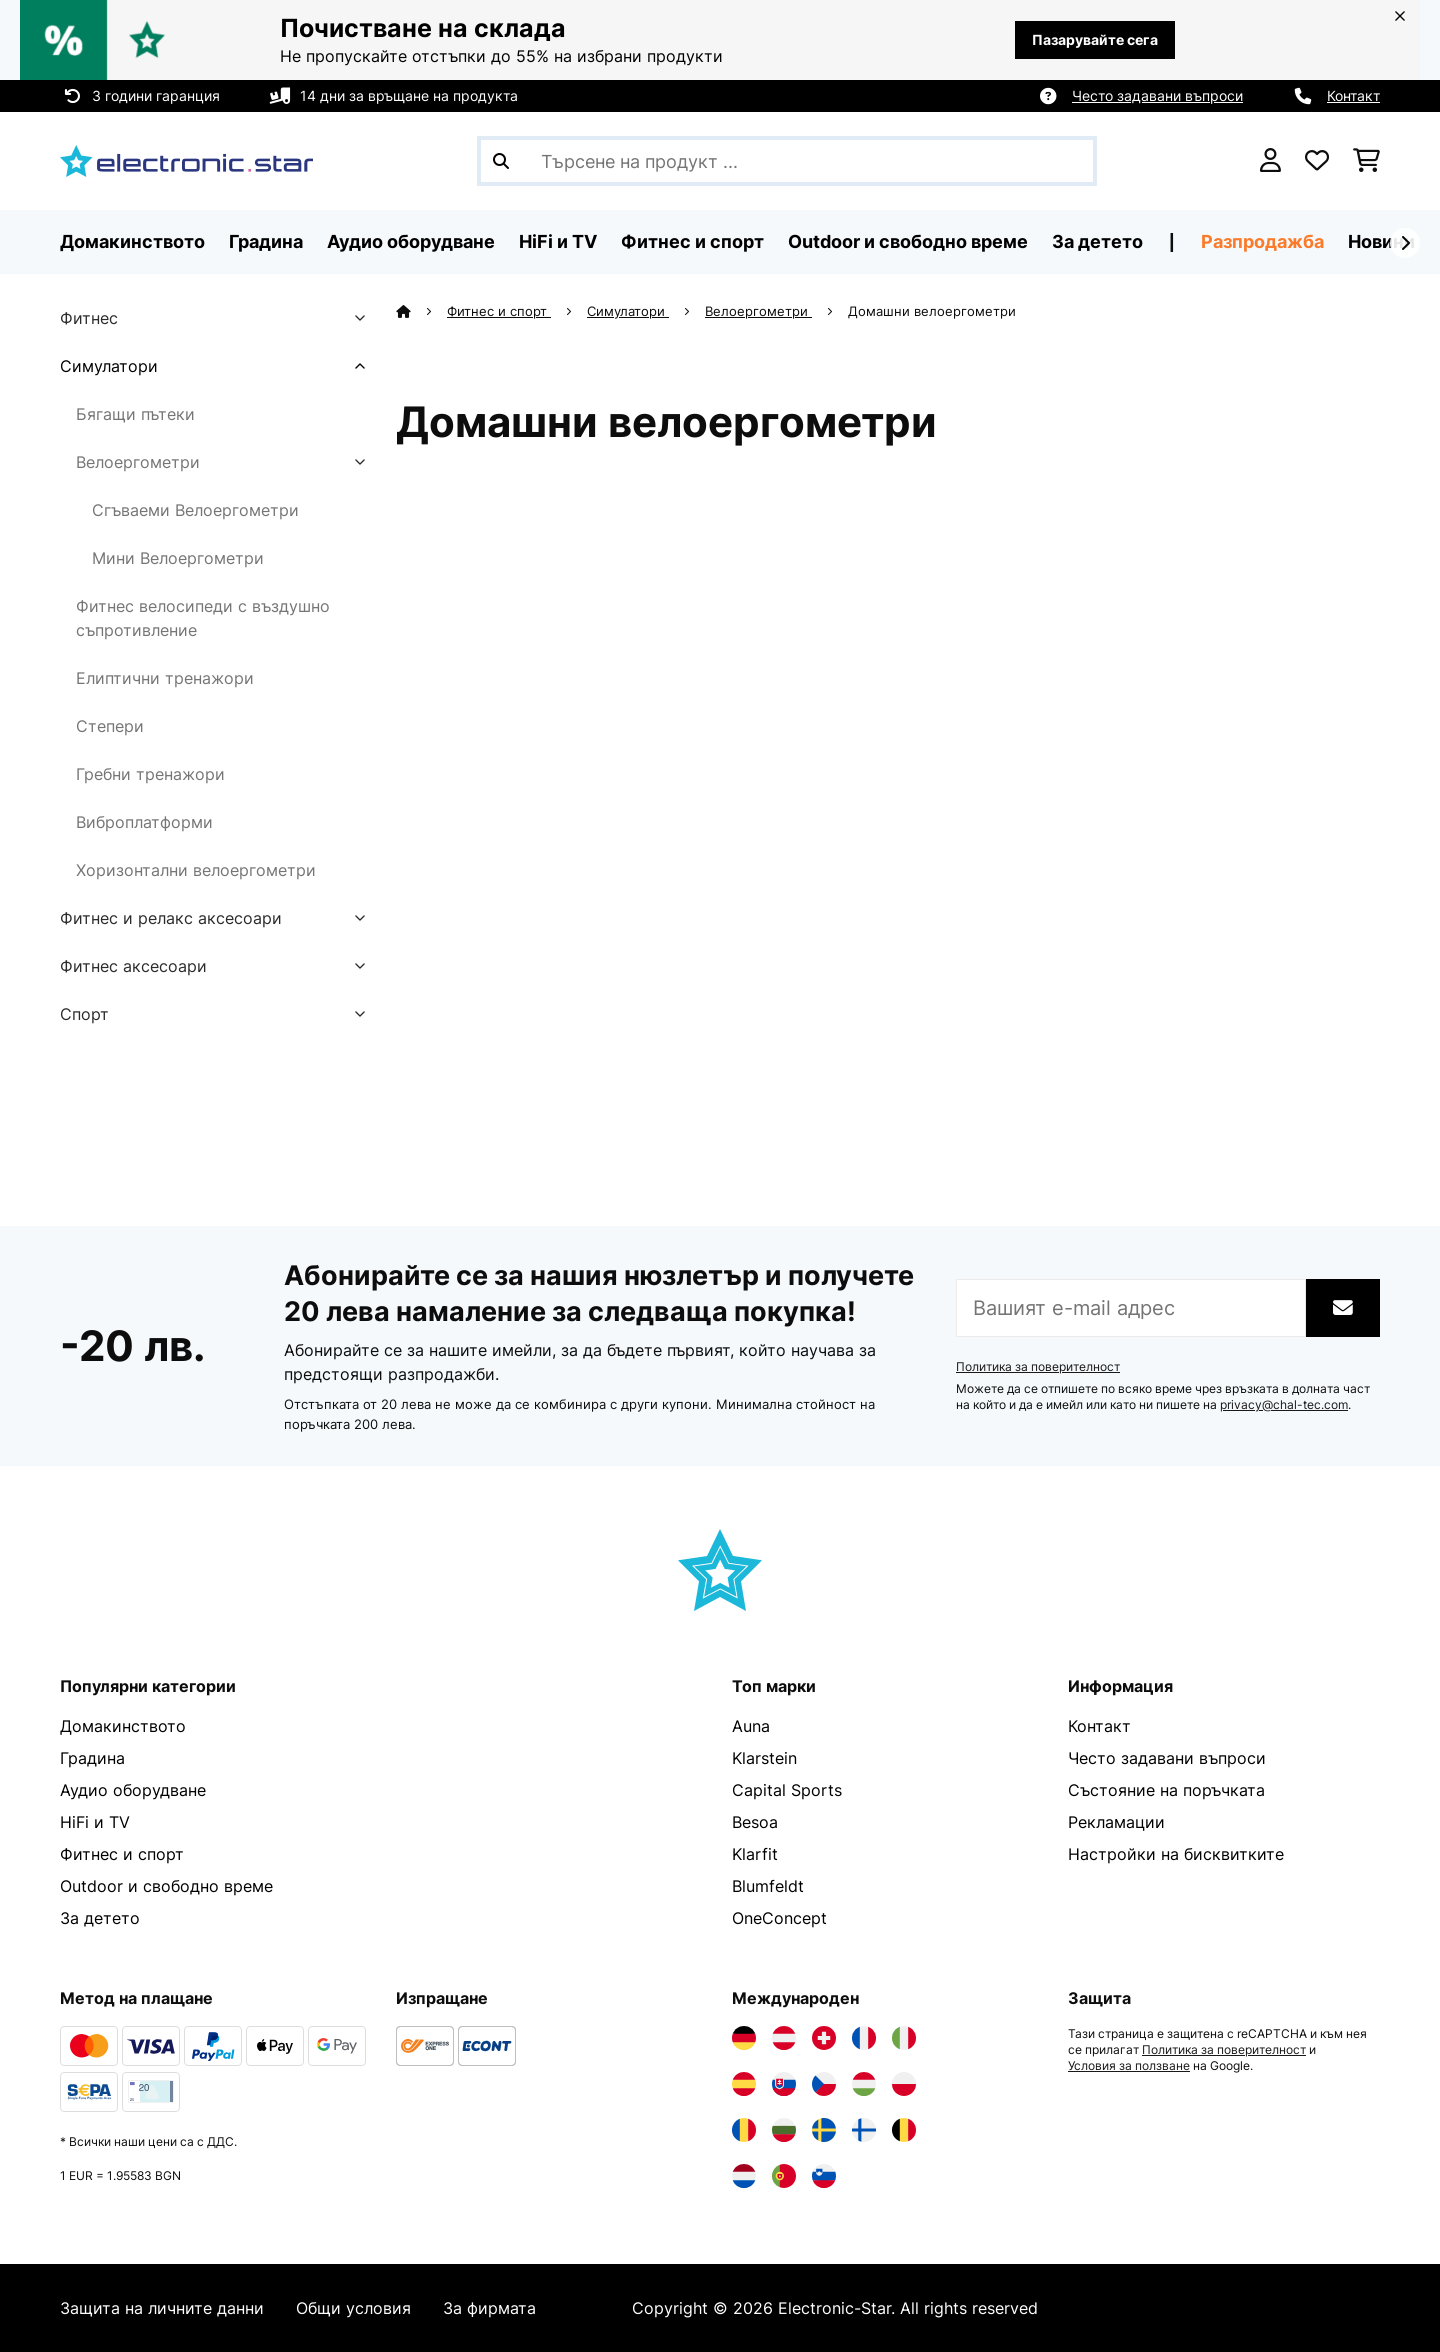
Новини (1381, 241)
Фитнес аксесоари (133, 966)
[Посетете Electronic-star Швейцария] (824, 2038)
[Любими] (1317, 161)
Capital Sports (787, 1790)
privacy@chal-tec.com (1284, 1405)
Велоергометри (138, 462)
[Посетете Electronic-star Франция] (864, 2038)
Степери (110, 726)
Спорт (84, 1014)
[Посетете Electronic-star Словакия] (784, 2084)
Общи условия (353, 2308)
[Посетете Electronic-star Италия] (904, 2038)
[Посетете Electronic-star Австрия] (784, 2038)
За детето (100, 1918)
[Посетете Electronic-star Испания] (744, 2084)
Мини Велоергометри (178, 558)
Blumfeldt (768, 1886)
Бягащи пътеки (135, 414)
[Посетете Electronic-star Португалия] (784, 2176)
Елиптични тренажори (165, 678)
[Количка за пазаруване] (1366, 161)
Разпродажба (1262, 241)
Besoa (755, 1822)
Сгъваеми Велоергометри (195, 510)
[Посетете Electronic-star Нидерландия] (744, 2176)
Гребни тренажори (150, 774)
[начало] (421, 311)
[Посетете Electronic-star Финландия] (864, 2130)
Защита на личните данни (162, 2308)
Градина (92, 1758)
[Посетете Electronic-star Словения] (824, 2176)
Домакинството (123, 1726)
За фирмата (489, 2308)
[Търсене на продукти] (787, 161)
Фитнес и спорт (499, 311)
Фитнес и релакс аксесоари (171, 918)
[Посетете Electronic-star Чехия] (824, 2084)
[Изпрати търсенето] (501, 161)
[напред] (1405, 243)
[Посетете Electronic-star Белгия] (904, 2130)
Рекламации (1116, 1822)
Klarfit (755, 1854)
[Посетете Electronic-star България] (784, 2130)
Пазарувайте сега (1095, 39)
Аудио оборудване (133, 1790)
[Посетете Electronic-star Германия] (744, 2038)
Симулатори (109, 366)
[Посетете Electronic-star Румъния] (744, 2130)
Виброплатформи (144, 822)
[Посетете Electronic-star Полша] (904, 2084)
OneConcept (779, 1918)
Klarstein (764, 1758)
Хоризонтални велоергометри (196, 870)
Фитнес (89, 318)
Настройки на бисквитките (1176, 1854)
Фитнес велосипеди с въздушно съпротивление (203, 618)
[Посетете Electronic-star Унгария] (864, 2084)
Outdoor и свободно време (166, 1886)
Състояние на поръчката (1166, 1790)
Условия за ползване (1129, 2066)
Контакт (1353, 95)
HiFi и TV (95, 1822)
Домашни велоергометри (934, 311)
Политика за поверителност (1038, 1367)
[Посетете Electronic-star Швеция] (824, 2130)
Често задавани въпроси (1157, 95)
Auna (751, 1726)
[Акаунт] (1270, 161)
